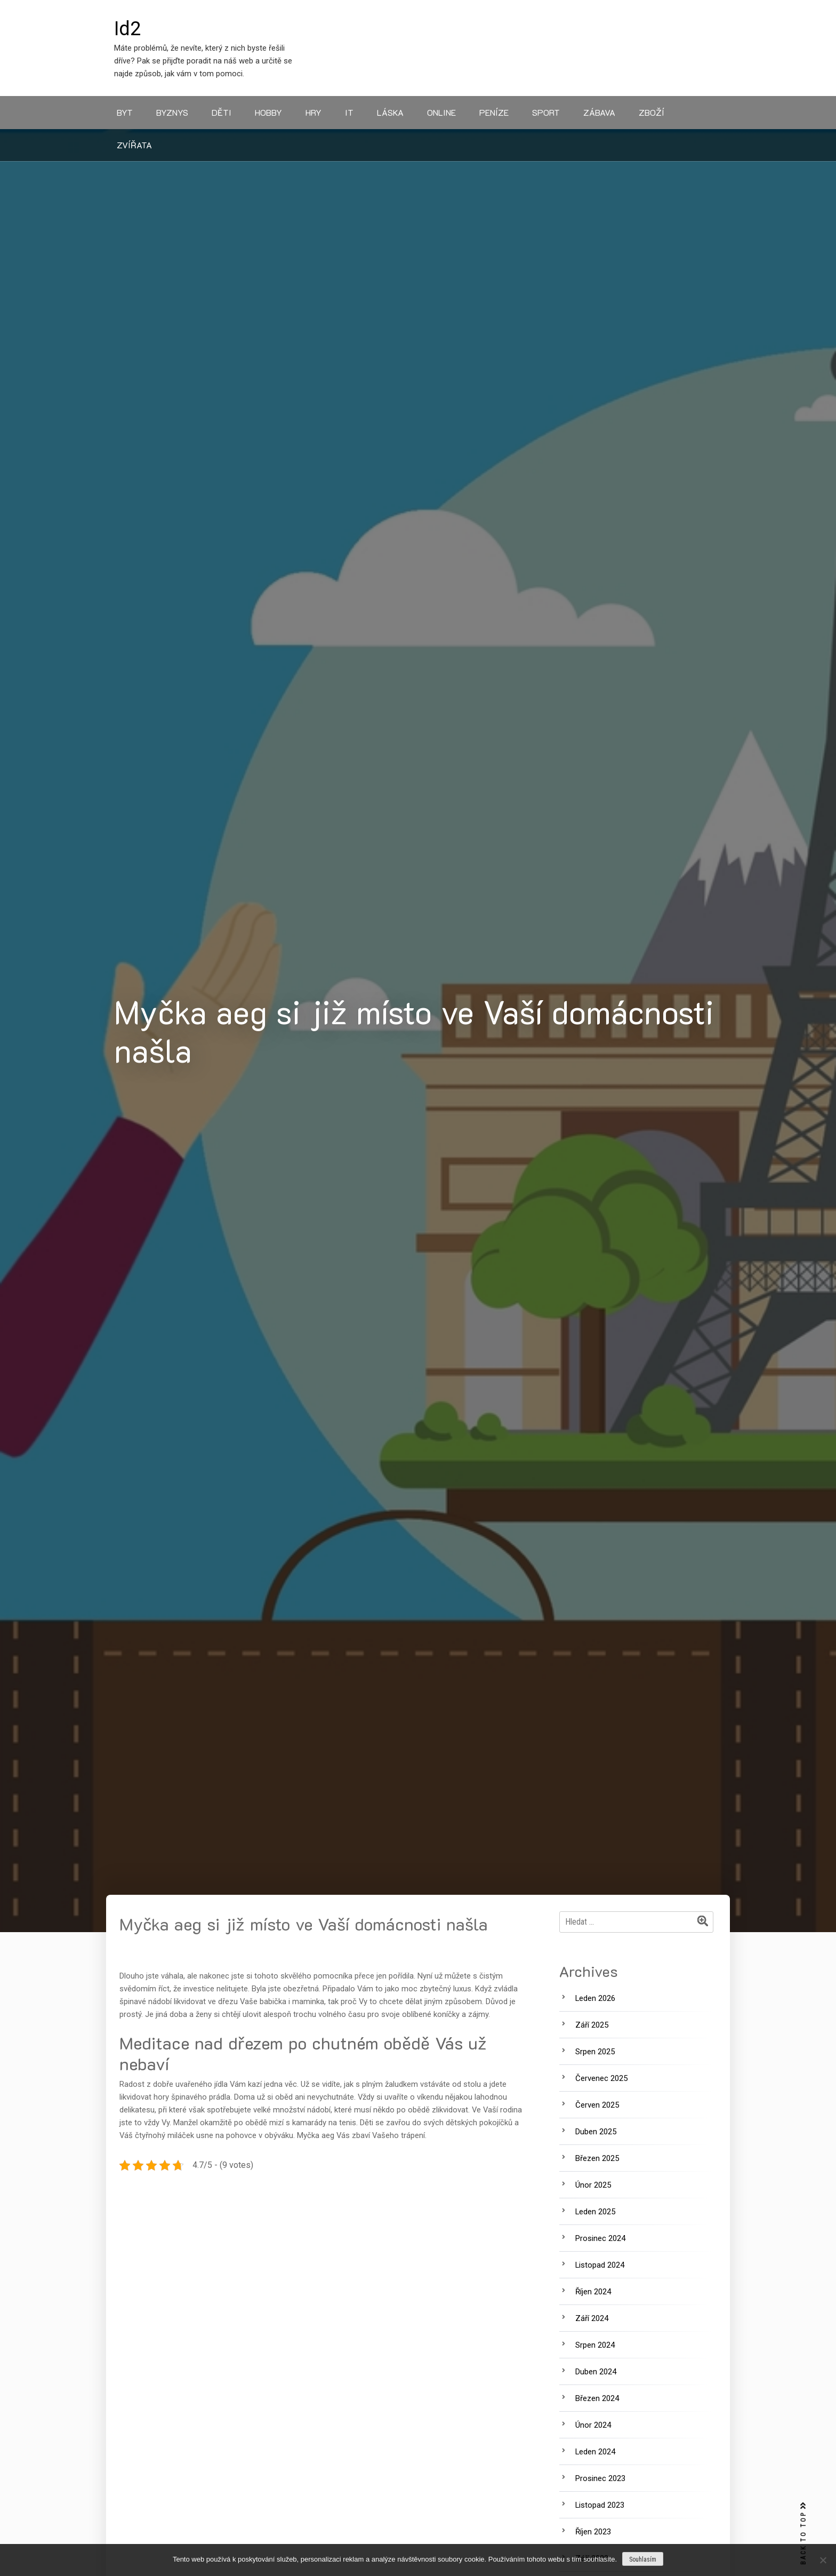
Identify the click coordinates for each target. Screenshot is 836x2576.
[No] (822, 2560)
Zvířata (134, 144)
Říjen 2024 (593, 2291)
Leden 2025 (595, 2211)
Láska (390, 112)
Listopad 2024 (599, 2265)
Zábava (599, 112)
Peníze (494, 112)
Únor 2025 (593, 2185)
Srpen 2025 (595, 2051)
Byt (125, 112)
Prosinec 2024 (600, 2238)
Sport (546, 112)
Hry (313, 112)
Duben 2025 (595, 2131)
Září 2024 (591, 2318)
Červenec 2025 (601, 2078)
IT (349, 112)
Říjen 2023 (593, 2532)
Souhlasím (642, 2559)
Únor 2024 (593, 2425)
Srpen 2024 (595, 2345)
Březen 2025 (597, 2158)
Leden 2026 (595, 1998)
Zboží (651, 112)
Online (441, 112)
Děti (221, 112)
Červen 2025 (597, 2105)
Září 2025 (591, 2025)
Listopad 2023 (599, 2505)
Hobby (268, 112)
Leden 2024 (595, 2452)
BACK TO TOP (803, 2533)
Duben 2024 (595, 2371)
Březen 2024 (597, 2398)
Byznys (172, 112)
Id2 (127, 29)
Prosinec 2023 (600, 2478)
